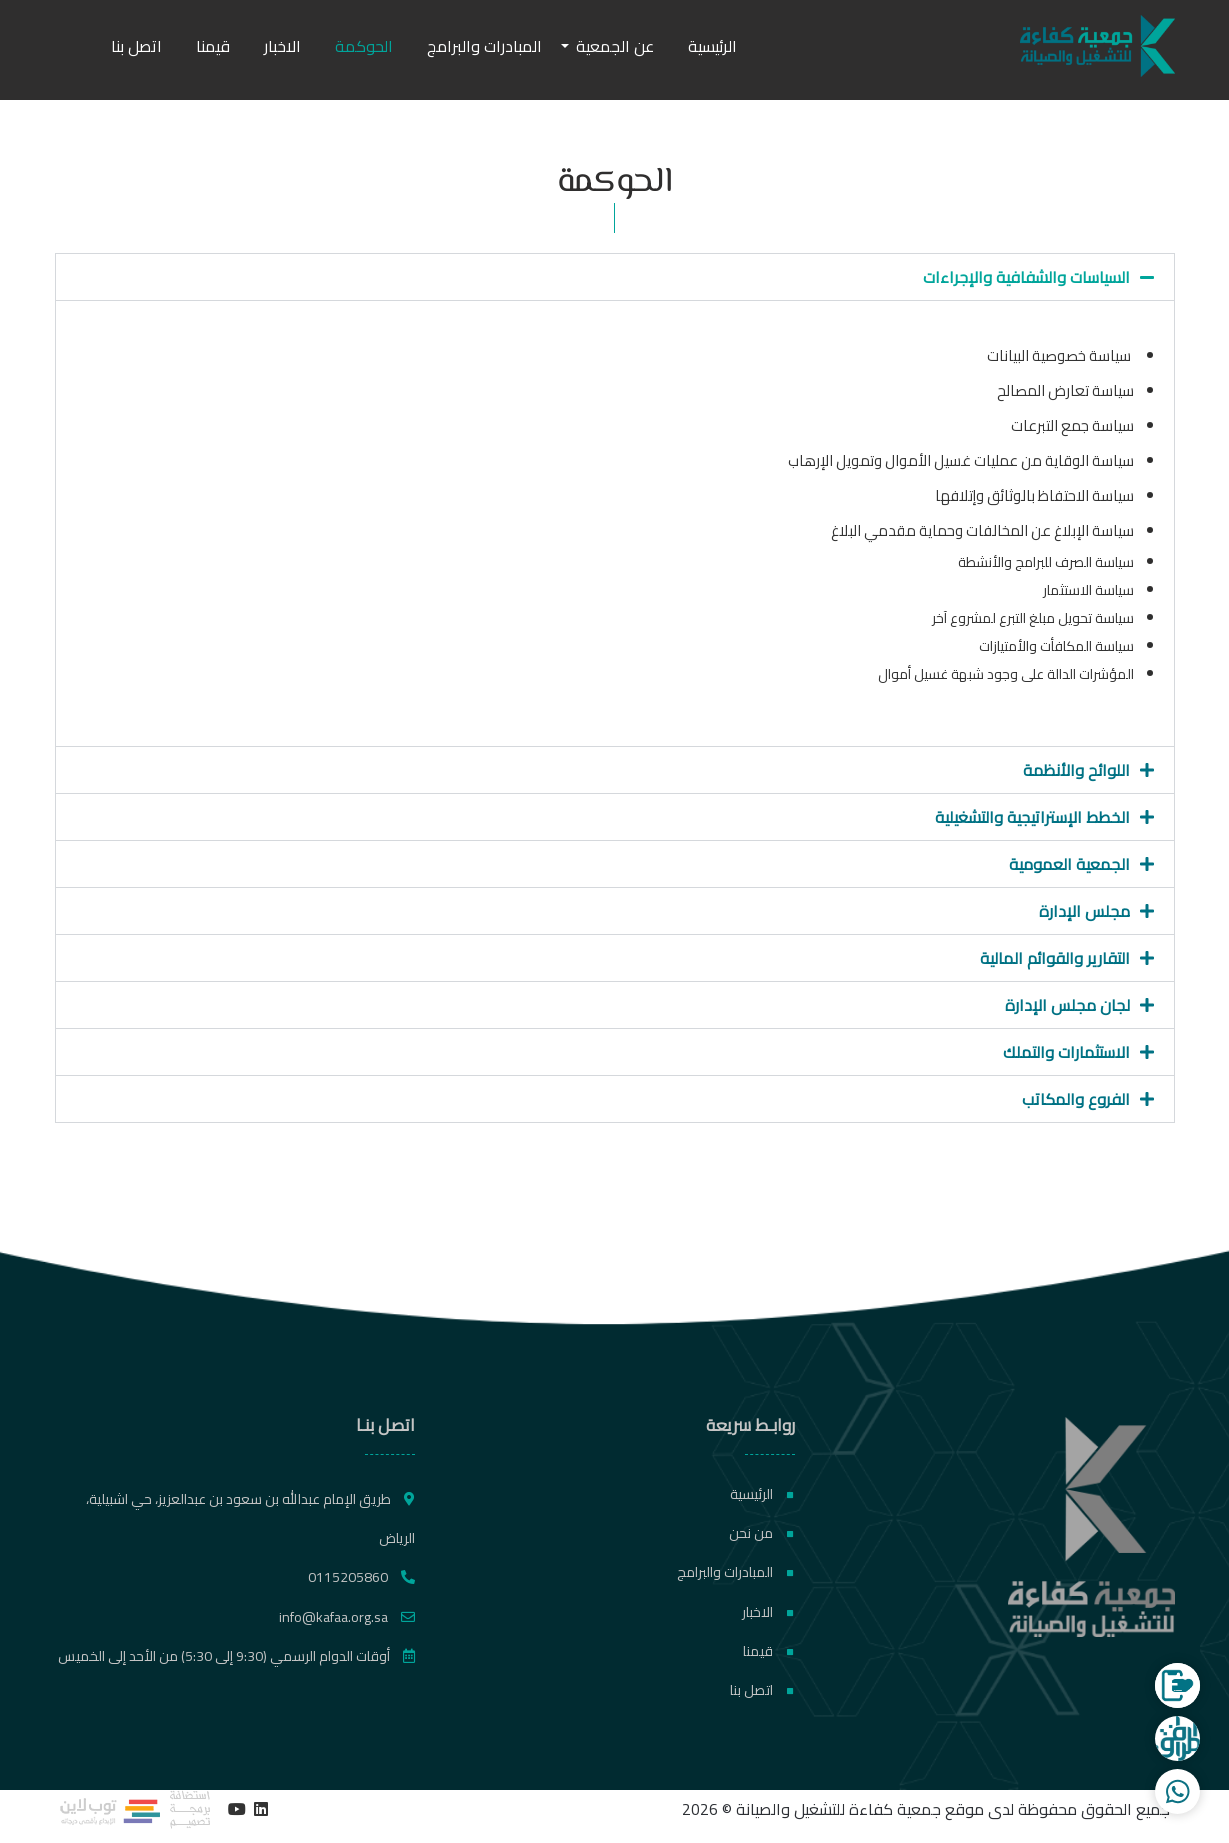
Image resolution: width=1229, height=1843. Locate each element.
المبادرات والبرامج (484, 46)
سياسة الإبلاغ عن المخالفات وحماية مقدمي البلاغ (982, 530)
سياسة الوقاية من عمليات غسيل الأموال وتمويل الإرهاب (961, 460)
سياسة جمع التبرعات (1072, 425)
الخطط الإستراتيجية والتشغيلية (1032, 817)
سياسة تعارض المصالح (1065, 390)
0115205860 (361, 1577)
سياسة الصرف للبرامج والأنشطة (1046, 562)
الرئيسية (712, 46)
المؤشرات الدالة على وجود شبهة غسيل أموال (1006, 674)
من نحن (761, 1533)
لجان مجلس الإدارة (1067, 1005)
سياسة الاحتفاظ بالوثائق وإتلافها (1033, 495)
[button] (615, 277)
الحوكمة (364, 46)
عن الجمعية (615, 46)
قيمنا (213, 46)
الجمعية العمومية (1069, 864)
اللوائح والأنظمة (1076, 770)
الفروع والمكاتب (1076, 1099)
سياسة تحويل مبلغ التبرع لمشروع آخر (1033, 618)
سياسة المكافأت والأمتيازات (1056, 646)
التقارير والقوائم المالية (1055, 958)
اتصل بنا (136, 46)
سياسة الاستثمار (1087, 590)
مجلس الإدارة (1084, 911)
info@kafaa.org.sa (347, 1617)
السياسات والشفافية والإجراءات (1026, 277)
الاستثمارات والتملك (1066, 1052)
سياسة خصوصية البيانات (1060, 355)
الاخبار (282, 46)
